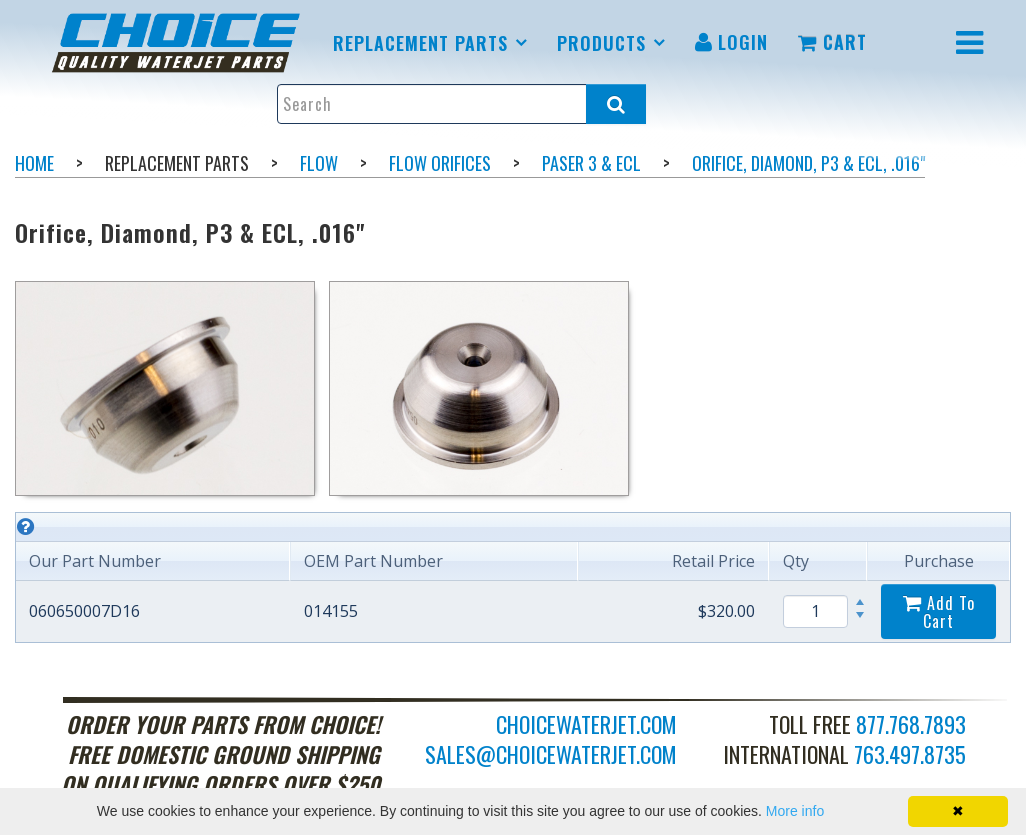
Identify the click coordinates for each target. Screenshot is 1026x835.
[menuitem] (179, 43)
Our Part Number (95, 561)
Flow (319, 163)
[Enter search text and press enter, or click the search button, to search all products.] (461, 104)
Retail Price (713, 561)
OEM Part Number (373, 561)
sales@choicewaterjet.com (551, 754)
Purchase (939, 561)
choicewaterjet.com (586, 724)
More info (795, 811)
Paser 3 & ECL (591, 163)
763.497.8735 (910, 754)
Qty (796, 561)
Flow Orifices (440, 163)
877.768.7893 (911, 724)
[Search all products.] (616, 104)
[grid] (513, 577)
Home (34, 163)
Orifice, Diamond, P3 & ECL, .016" (808, 163)
